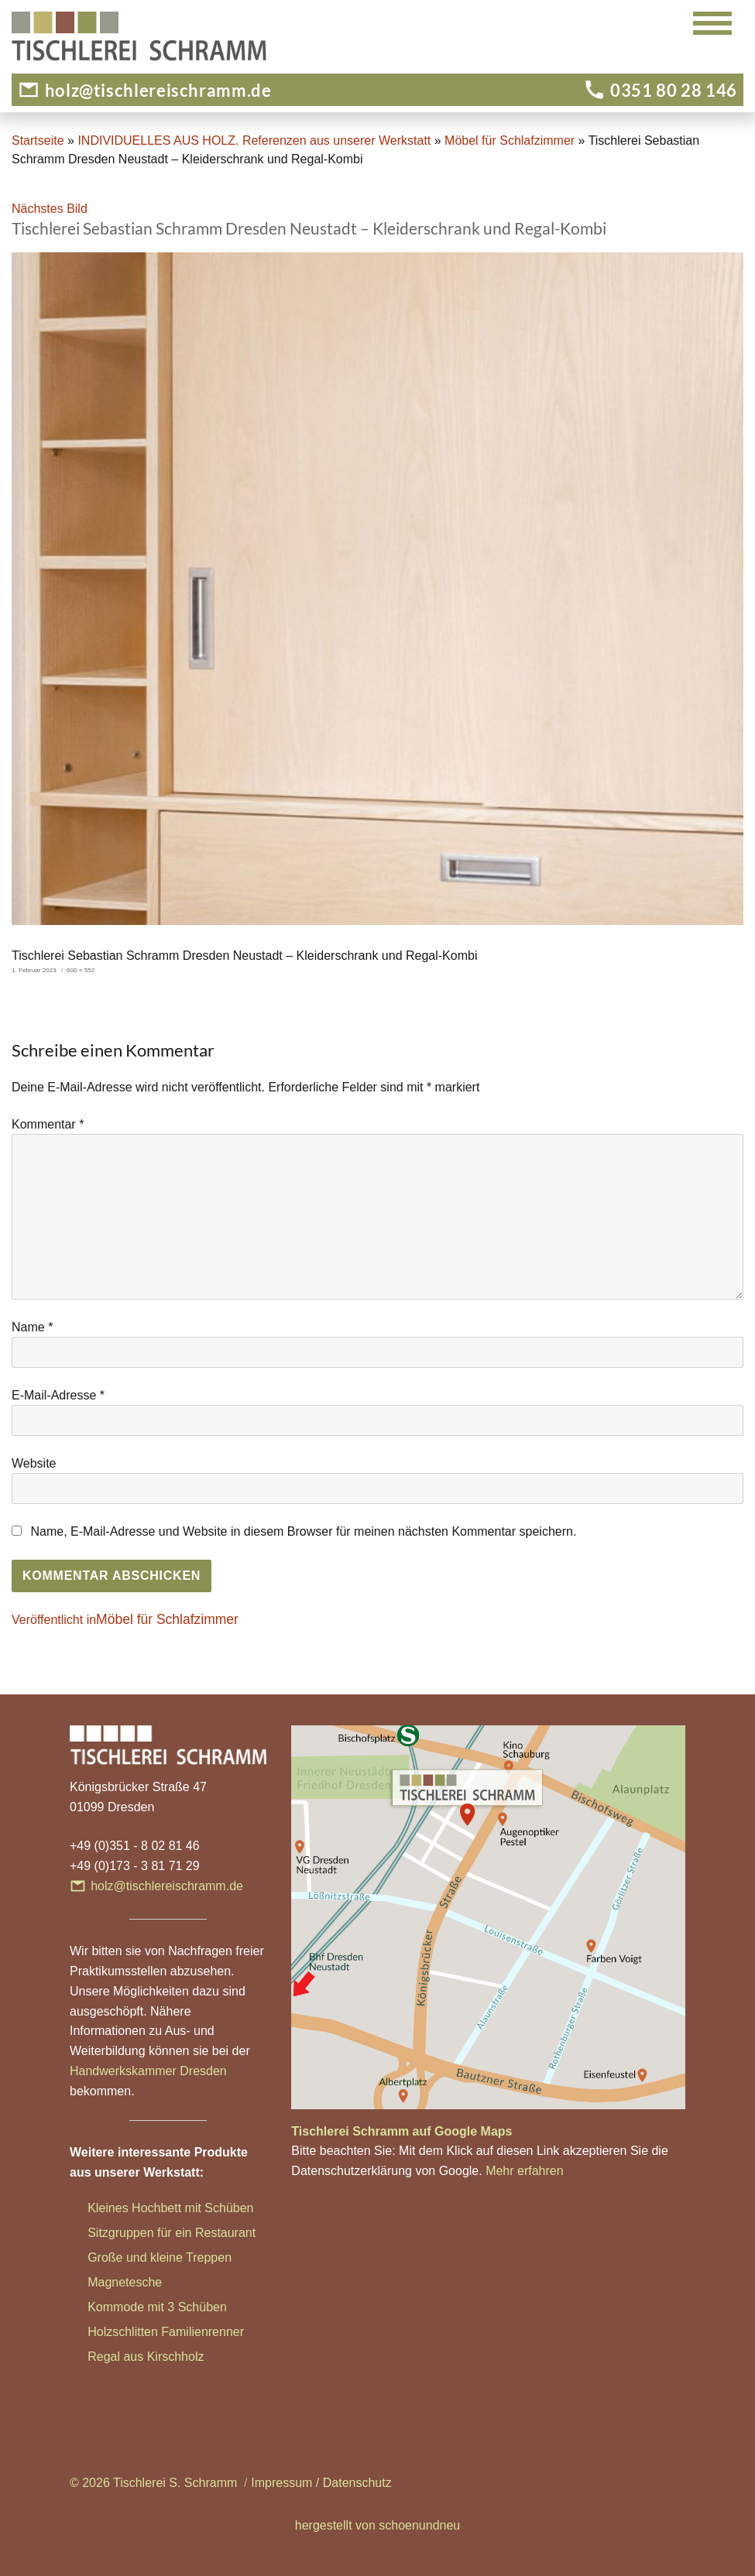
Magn (103, 2282)
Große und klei (128, 2257)
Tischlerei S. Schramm (175, 2482)
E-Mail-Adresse (58, 1395)
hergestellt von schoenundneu (378, 2525)
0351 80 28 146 (673, 90)
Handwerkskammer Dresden (148, 2071)
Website (34, 1463)
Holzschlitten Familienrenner (166, 2331)
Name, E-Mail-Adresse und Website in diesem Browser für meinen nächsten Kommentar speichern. (303, 1531)
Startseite (38, 140)
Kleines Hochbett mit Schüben (170, 2208)
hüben (209, 2307)
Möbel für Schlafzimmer (509, 140)
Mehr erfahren (525, 2170)
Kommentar (48, 1124)
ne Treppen (200, 2257)
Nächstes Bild (50, 208)
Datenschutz (357, 2482)
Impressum (281, 2482)
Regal (105, 2356)
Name (32, 1327)
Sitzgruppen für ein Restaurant (172, 2232)
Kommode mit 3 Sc (140, 2307)
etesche (140, 2282)
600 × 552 (80, 970)
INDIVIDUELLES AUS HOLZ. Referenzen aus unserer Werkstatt (254, 140)
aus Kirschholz (163, 2356)
